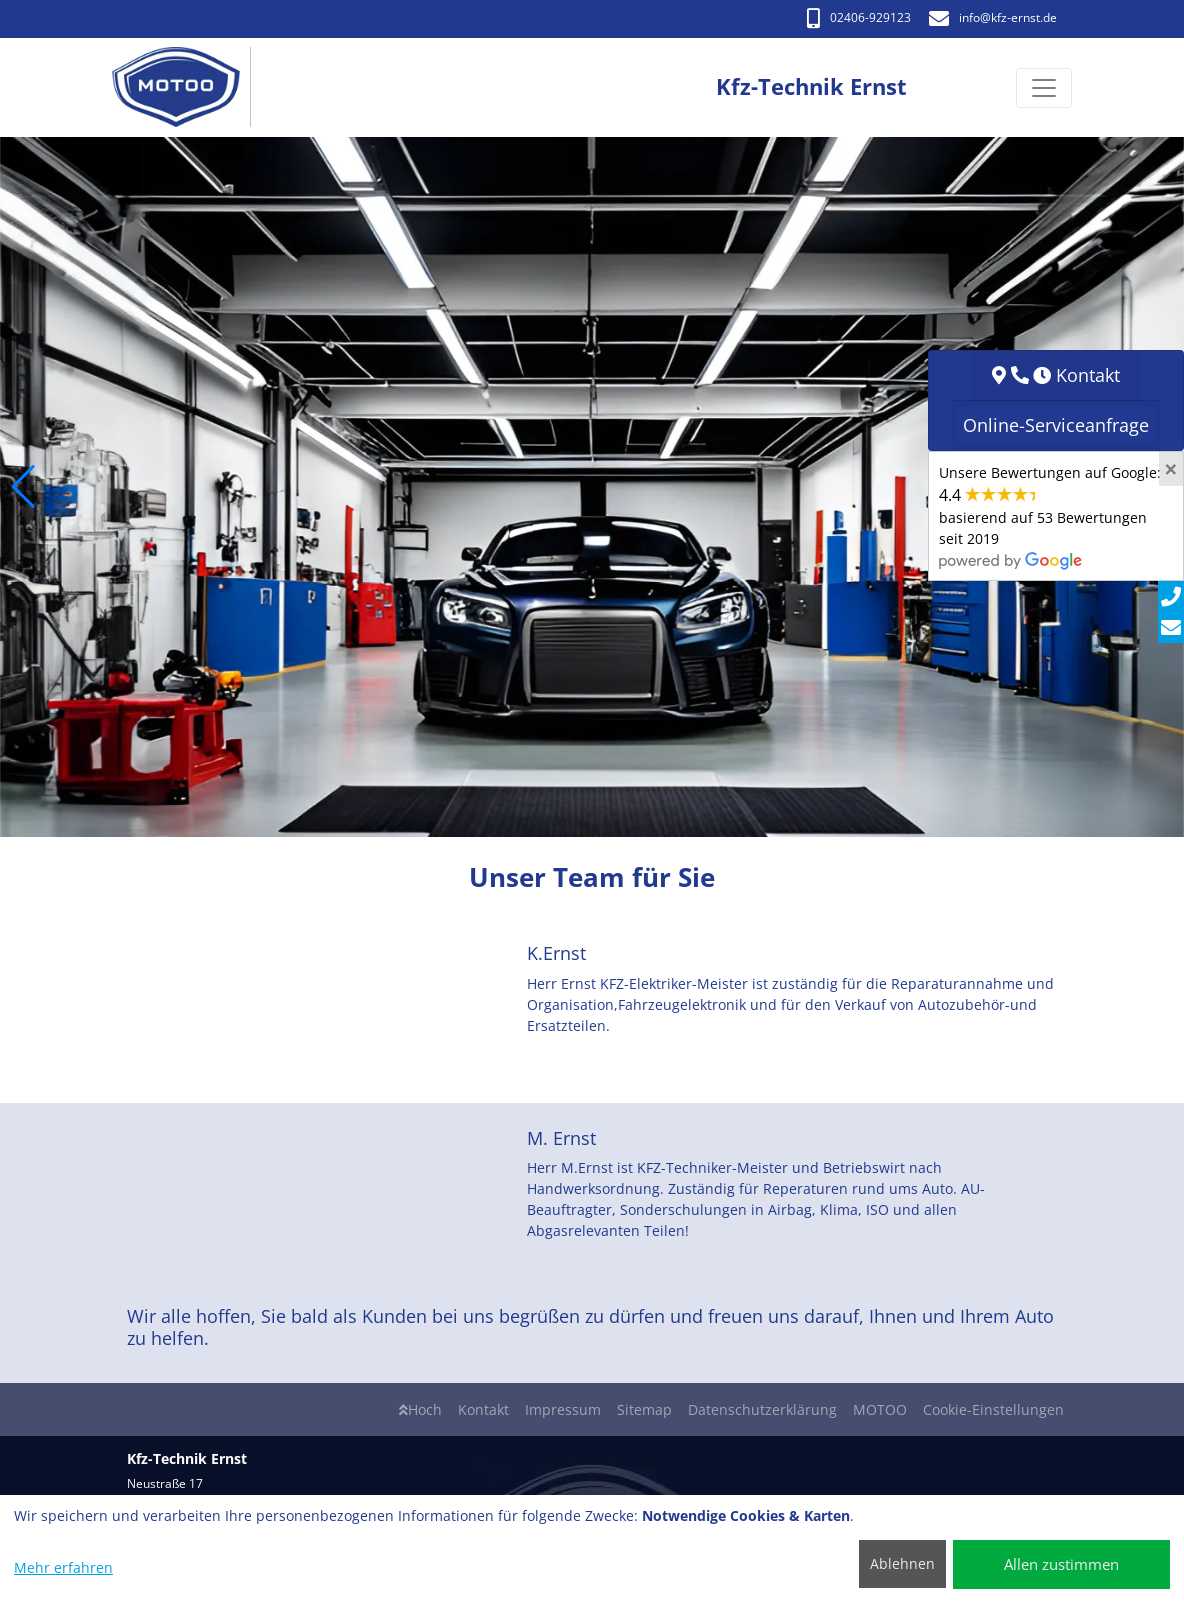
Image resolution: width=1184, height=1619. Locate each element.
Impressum (563, 1409)
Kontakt (483, 1409)
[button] (23, 487)
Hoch (420, 1409)
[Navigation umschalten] (1044, 88)
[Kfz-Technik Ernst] (186, 87)
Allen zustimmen (1061, 1564)
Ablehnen (902, 1563)
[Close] (1171, 469)
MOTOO (880, 1409)
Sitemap (644, 1409)
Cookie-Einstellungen (993, 1409)
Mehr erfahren (63, 1567)
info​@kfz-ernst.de (993, 17)
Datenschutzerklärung (762, 1409)
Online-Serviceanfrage (1056, 425)
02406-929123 (859, 17)
